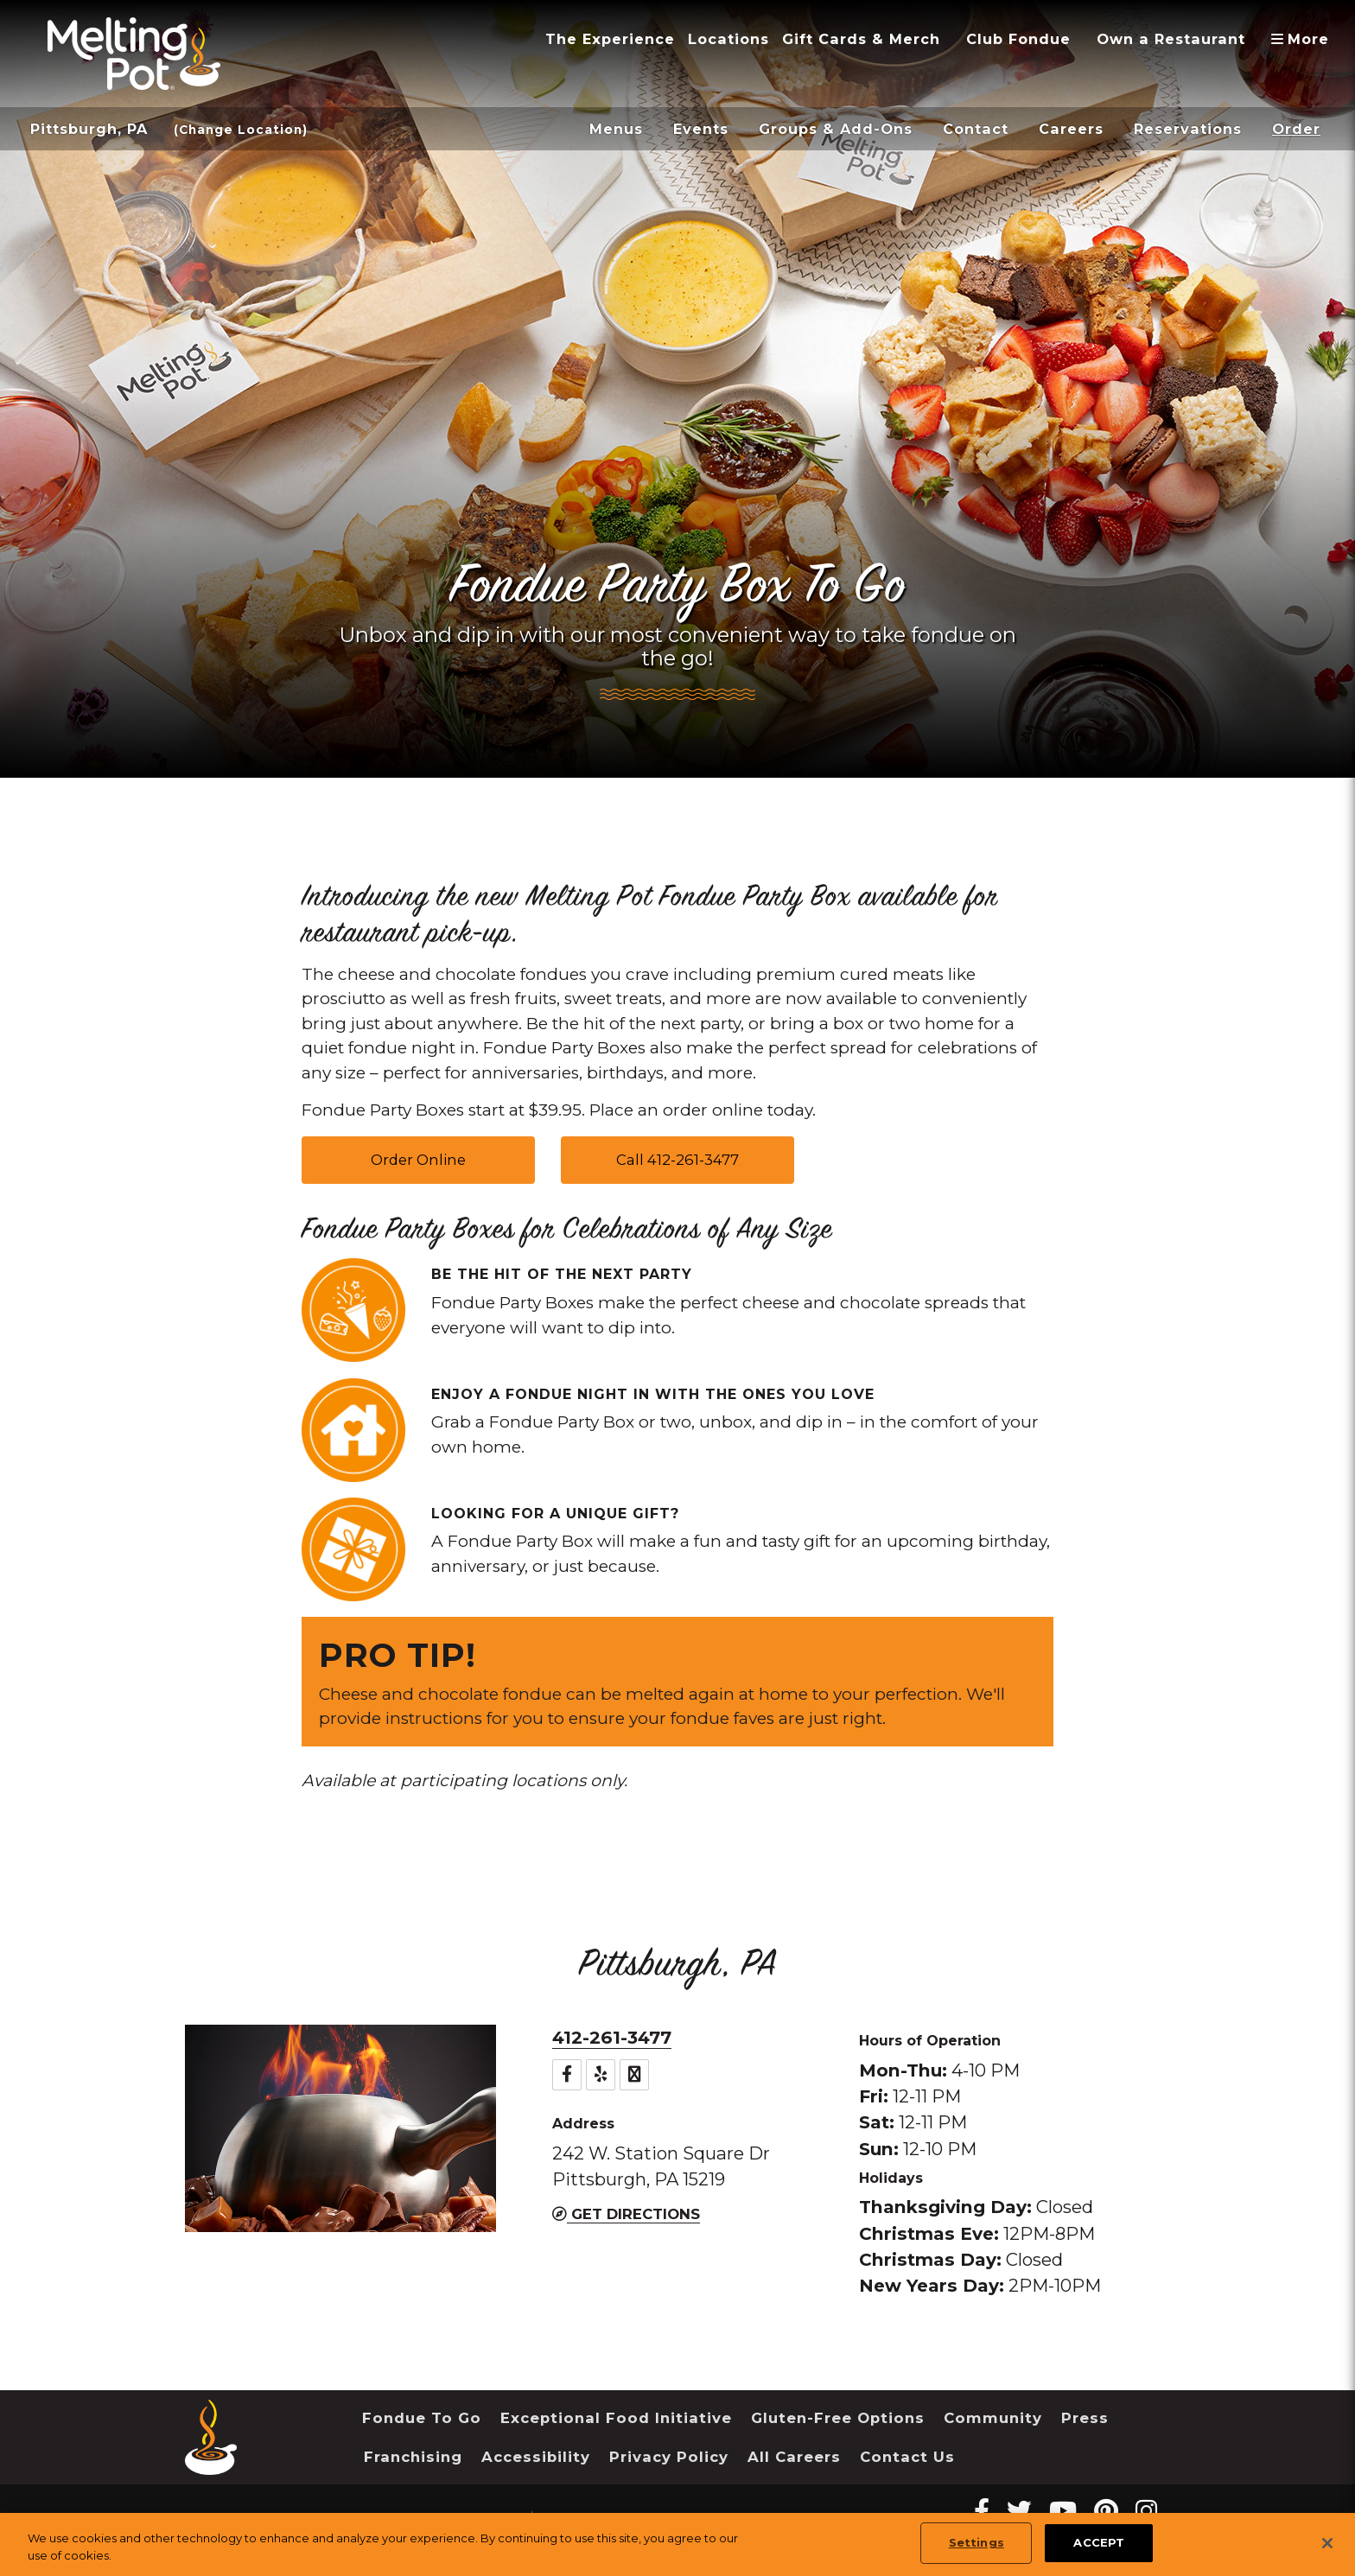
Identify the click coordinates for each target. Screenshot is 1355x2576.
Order (1296, 128)
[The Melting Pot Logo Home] (134, 53)
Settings (976, 2542)
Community (993, 2418)
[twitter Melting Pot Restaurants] (1019, 2511)
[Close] (1327, 2543)
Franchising (413, 2456)
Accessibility (535, 2456)
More (1306, 38)
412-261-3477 (611, 2037)
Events (700, 128)
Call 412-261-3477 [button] (677, 1159)
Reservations (1188, 128)
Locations (728, 39)
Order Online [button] (418, 1159)
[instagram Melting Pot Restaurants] (1146, 2511)
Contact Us (907, 2456)
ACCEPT (1098, 2542)
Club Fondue (1018, 39)
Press (1085, 2418)
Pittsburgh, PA (89, 128)
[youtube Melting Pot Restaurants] (1063, 2511)
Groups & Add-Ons (836, 128)
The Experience (610, 39)
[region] (677, 2544)
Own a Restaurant (1171, 39)
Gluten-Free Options (838, 2418)
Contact (975, 128)
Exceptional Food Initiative (616, 2418)
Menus (616, 128)
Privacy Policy (668, 2456)
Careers (1071, 128)
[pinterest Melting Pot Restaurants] (1106, 2511)
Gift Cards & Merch (861, 39)
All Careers (794, 2456)
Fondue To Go (421, 2418)
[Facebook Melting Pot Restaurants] (981, 2511)
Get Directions (626, 2214)
